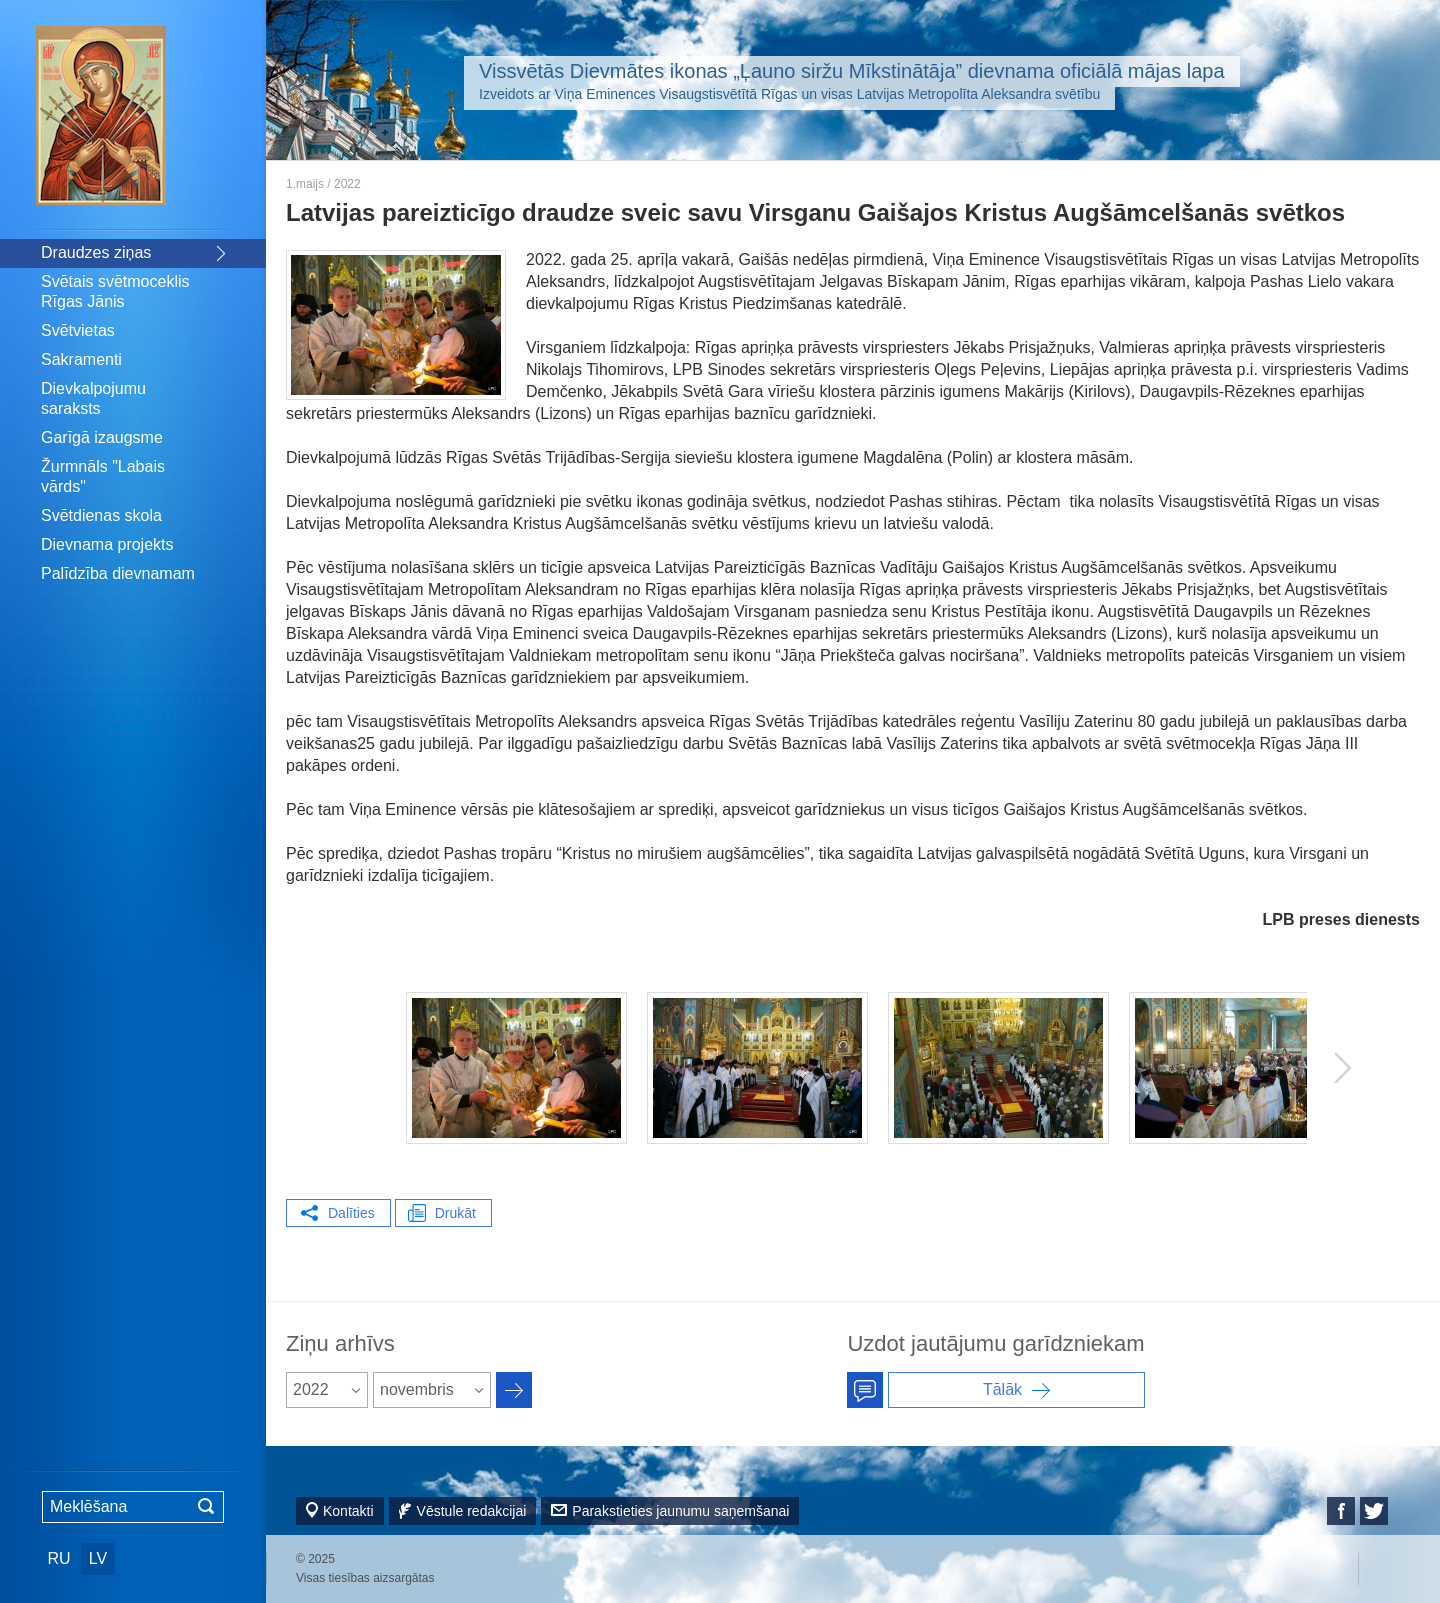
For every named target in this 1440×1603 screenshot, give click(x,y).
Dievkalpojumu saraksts (93, 398)
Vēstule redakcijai (472, 1511)
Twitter (1374, 1511)
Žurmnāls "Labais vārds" (103, 476)
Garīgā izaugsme (102, 437)
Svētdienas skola (101, 515)
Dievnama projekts (107, 544)
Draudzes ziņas (96, 252)
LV (98, 1558)
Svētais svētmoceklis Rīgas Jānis (115, 291)
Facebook (1341, 1511)
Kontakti (348, 1511)
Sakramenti (81, 359)
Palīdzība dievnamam (118, 573)
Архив (514, 1390)
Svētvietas (78, 330)
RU (58, 1558)
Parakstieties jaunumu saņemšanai (680, 1511)
